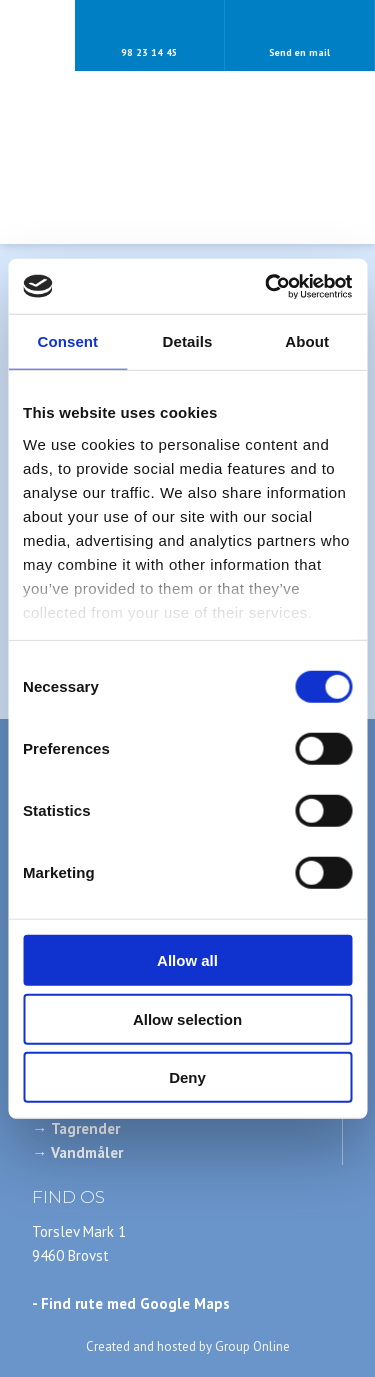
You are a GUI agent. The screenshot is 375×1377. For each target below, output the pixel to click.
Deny (187, 1077)
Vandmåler (87, 1152)
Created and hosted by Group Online (188, 1346)
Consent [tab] (67, 341)
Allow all (187, 960)
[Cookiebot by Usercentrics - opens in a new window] (267, 286)
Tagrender (85, 1128)
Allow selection (187, 1018)
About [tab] (307, 341)
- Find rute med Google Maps (131, 1303)
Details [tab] (188, 341)
